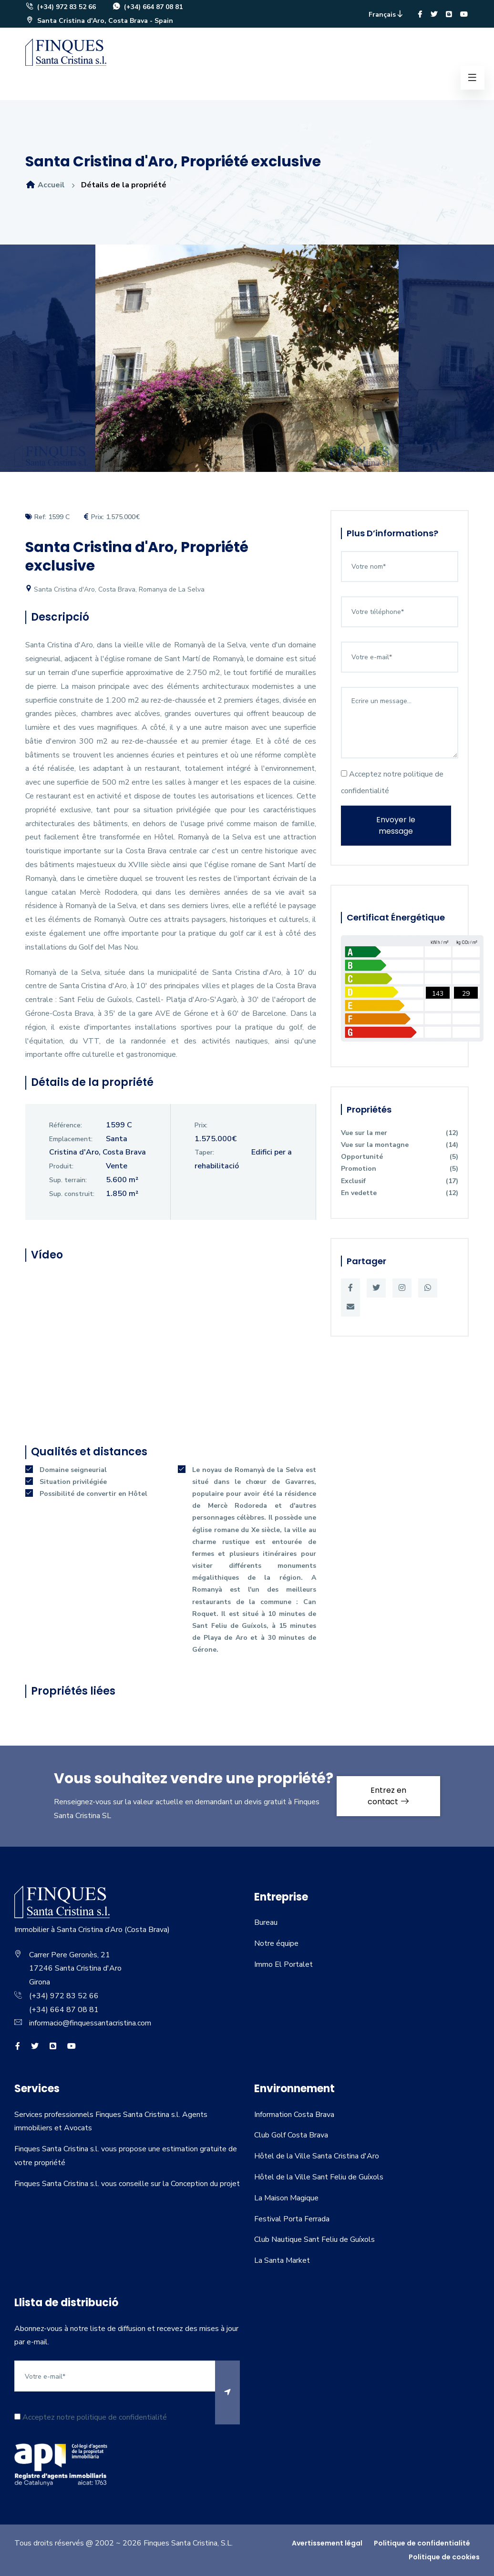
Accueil (45, 185)
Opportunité (399, 1157)
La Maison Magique (286, 2198)
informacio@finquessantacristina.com (90, 2023)
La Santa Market (282, 2260)
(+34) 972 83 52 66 (60, 6)
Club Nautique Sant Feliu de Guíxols (314, 2239)
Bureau (266, 1922)
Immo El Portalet (283, 1964)
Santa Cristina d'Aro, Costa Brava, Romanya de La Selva (115, 589)
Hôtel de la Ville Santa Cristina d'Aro (316, 2156)
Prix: (201, 1125)
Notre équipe (276, 1943)
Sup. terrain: (68, 1180)
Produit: (61, 1166)
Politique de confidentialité (422, 2543)
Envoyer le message (395, 825)
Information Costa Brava (294, 2114)
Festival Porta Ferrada (291, 2219)
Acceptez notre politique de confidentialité (392, 782)
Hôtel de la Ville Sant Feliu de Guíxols (318, 2177)
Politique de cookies (444, 2557)
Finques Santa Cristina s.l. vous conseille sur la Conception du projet (127, 2183)
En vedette (399, 1193)
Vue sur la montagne (399, 1145)
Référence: (65, 1125)
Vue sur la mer (399, 1133)
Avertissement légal (327, 2543)
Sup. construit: (71, 1193)
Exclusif (399, 1181)
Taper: (204, 1152)
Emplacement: (71, 1139)
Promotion (399, 1169)
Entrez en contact (389, 1796)
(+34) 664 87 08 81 (147, 6)
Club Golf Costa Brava (291, 2135)
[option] (247, 365)
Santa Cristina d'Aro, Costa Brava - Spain (99, 20)
